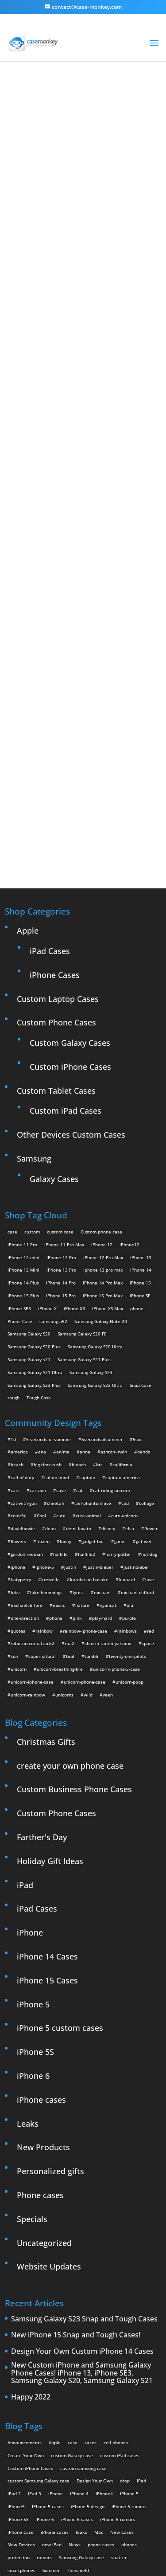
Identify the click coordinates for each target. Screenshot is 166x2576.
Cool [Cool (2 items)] (41, 1350)
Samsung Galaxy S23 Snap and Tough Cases (84, 2153)
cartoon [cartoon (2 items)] (38, 1324)
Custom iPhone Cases (70, 900)
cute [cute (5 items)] (61, 1350)
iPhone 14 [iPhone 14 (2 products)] (140, 1104)
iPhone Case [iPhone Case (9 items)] (21, 2366)
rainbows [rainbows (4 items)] (127, 1465)
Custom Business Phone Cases (74, 1623)
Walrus (83, 335)
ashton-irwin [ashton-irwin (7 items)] (113, 1286)
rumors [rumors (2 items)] (44, 2391)
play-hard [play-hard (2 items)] (102, 1452)
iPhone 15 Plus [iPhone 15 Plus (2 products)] (23, 1130)
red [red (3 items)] (150, 1465)
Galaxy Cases (54, 1013)
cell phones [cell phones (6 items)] (116, 2277)
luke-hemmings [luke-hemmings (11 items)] (46, 1426)
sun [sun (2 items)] (14, 1490)
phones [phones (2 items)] (129, 2379)
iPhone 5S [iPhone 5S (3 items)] (18, 2353)
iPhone (30, 1766)
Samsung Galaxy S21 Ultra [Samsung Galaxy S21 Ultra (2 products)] (35, 1206)
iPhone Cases (55, 809)
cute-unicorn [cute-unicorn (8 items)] (124, 1350)
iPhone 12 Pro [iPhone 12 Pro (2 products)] (61, 1091)
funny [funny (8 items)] (65, 1375)
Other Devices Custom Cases (71, 969)
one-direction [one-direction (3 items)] (25, 1452)
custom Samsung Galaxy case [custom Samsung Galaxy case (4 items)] (38, 2315)
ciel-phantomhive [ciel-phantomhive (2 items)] (92, 1337)
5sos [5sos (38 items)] (138, 1273)
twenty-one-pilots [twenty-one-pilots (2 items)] (127, 1490)
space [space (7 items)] (148, 1478)
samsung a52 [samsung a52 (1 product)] (53, 1155)
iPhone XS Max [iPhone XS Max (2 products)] (107, 1142)
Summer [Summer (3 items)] (51, 2404)
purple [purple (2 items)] (129, 1452)
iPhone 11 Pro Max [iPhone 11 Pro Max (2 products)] (64, 1079)
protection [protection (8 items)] (19, 2391)
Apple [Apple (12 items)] (55, 2277)
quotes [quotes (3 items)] (18, 1465)
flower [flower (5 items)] (151, 1362)
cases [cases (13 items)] (91, 2277)
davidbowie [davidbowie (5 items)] (23, 1362)
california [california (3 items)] (122, 1299)
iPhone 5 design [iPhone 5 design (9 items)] (87, 2340)
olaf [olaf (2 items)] (131, 1439)
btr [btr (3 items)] (99, 1299)
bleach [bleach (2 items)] (79, 1299)
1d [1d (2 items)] (13, 1273)
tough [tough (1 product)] (13, 1232)
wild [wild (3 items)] (88, 1529)
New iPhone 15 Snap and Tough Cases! (75, 2170)
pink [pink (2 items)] (77, 1452)
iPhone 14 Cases (47, 1790)
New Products (43, 1981)
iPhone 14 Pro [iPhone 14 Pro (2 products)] (61, 1117)
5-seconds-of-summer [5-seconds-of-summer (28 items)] (48, 1273)
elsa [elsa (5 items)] (129, 1362)
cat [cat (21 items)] (79, 1324)
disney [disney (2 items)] (108, 1362)
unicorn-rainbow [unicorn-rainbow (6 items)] (28, 1529)
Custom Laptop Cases (58, 833)
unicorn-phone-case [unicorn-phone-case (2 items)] (84, 1516)
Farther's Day (42, 1671)
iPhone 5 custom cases (60, 1862)
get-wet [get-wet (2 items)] (144, 1375)
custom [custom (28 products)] (32, 1066)
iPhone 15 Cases (47, 1814)
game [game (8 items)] (120, 1375)
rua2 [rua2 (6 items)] (69, 1478)
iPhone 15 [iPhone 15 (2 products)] (140, 1117)
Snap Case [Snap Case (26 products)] (140, 1219)
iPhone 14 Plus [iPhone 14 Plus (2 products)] (23, 1117)
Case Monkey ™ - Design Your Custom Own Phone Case (97, 2549)
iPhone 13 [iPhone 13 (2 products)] (140, 1091)
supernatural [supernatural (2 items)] (42, 1490)
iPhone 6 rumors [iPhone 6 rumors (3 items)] (117, 2353)
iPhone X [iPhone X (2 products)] (47, 1142)
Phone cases (40, 2029)
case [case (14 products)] (12, 1066)
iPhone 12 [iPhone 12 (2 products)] (101, 1079)
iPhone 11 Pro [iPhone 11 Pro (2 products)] (22, 1079)
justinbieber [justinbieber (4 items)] (136, 1401)
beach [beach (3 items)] (17, 1299)
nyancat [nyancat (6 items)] (108, 1439)
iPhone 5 (33, 1838)
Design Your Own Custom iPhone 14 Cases (82, 2186)
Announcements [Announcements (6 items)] (25, 2277)
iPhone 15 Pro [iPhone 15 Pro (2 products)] (61, 1130)
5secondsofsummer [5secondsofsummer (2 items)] (102, 1273)
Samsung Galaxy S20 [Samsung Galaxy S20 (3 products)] (29, 1168)
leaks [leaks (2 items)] (81, 2366)
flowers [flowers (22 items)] (18, 1375)
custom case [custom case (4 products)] (60, 1066)
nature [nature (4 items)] (82, 1439)
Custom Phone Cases (56, 857)
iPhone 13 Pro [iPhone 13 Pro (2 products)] (61, 1104)
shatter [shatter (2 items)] (119, 2391)
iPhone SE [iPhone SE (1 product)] (140, 1130)
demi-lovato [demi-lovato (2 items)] (78, 1362)
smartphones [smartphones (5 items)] (21, 2404)
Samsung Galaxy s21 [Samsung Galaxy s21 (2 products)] (29, 1193)
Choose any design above (79, 502)
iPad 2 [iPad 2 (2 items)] (14, 2328)
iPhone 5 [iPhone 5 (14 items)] (129, 2328)
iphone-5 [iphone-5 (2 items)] (44, 1401)
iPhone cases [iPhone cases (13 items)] (55, 2366)
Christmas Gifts (46, 1576)
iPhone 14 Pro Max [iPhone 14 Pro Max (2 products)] (103, 1117)
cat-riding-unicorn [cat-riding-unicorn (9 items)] (111, 1324)
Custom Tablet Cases (56, 924)
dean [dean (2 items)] (50, 1362)
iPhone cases (41, 1933)
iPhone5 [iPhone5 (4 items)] (16, 2340)
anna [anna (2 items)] (85, 1286)
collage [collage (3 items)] (146, 1337)
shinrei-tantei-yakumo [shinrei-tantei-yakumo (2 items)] (108, 1478)
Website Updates (49, 2101)
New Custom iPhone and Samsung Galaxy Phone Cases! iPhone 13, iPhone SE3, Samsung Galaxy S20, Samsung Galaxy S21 (82, 2207)
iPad (25, 1719)
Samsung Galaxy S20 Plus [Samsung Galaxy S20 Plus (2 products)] (34, 1181)
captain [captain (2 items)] (87, 1311)
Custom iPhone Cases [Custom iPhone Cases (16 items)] (30, 2302)
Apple (28, 764)
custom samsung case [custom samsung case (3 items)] (83, 2302)
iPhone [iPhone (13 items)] (55, 2328)
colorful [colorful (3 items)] (19, 1350)
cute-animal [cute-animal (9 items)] (88, 1350)
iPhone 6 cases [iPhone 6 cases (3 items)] (77, 2353)
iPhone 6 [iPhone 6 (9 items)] (44, 2353)
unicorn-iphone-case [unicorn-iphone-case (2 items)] (32, 1516)
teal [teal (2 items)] (70, 1490)
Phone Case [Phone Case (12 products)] (20, 1155)
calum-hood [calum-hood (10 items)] (56, 1311)
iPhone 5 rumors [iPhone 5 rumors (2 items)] (129, 2340)
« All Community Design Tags (71, 127)
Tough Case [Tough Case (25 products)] (39, 1232)
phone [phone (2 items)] (55, 1452)
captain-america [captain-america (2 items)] (122, 1311)
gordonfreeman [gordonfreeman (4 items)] (27, 1388)
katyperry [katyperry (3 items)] (21, 1414)
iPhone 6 (33, 1910)
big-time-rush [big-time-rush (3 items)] (48, 1299)
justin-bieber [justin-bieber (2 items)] (99, 1401)
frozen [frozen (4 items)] (43, 1375)
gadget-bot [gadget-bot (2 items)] (92, 1375)
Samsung (34, 992)
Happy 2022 (30, 2231)
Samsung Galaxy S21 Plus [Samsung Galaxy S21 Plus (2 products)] (84, 1193)
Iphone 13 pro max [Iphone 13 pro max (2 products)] (103, 1104)
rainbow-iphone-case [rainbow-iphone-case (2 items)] (85, 1465)
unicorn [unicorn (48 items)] (19, 1503)
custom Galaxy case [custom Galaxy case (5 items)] (72, 2289)
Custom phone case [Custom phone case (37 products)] (101, 1066)
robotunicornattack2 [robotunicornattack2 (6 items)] (32, 1478)
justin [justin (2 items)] (70, 1401)
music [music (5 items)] (59, 1439)
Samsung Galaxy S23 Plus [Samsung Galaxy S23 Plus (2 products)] (34, 1219)
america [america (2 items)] (19, 1286)
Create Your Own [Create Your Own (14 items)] (26, 2289)
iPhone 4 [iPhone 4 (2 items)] (79, 2328)
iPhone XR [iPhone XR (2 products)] (74, 1142)
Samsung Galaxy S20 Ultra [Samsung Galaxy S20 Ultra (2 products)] (95, 1181)
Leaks (28, 1957)
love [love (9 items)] (149, 1414)
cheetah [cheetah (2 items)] (55, 1337)
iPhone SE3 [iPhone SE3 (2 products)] (19, 1142)
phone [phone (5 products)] (136, 1142)
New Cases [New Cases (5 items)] (122, 2366)
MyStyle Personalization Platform (99, 2562)
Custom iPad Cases (65, 945)
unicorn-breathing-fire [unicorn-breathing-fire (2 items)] (60, 1503)
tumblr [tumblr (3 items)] (92, 1490)
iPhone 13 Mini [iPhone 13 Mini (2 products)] (23, 1104)
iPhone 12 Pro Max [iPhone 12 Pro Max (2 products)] (103, 1091)
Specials (32, 2053)
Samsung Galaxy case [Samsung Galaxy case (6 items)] (81, 2391)
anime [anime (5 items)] (62, 1286)
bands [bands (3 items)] (143, 1286)
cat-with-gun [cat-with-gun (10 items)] (24, 1337)
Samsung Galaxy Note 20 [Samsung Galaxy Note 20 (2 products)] (100, 1155)
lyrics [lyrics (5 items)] (78, 1426)
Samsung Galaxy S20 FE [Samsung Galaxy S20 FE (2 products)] (82, 1168)
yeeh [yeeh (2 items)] (108, 1529)
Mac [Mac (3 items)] (98, 2366)
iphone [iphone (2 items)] (18, 1401)
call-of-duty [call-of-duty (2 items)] (22, 1311)
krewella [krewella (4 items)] (50, 1414)
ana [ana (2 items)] (42, 1286)
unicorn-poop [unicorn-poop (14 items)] (129, 1516)
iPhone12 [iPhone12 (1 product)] (129, 1079)
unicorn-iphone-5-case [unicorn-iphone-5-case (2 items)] (116, 1503)
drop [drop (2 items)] (125, 2315)
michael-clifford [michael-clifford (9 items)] (137, 1426)
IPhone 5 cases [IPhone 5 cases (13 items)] (48, 2340)
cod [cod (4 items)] (125, 1337)
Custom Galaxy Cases (70, 877)
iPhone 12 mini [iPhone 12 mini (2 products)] (23, 1091)
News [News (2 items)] (75, 2379)
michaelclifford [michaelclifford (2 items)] (26, 1439)
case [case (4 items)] (61, 1324)
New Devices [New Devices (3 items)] (21, 2379)
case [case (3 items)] (72, 2277)
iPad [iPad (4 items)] (141, 2315)
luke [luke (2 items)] (15, 1426)
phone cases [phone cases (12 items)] (101, 2379)
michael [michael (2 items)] (102, 1426)
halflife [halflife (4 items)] (60, 1388)
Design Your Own (88, 638)
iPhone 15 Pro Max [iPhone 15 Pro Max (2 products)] (103, 1130)
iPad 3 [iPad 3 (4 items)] (34, 2328)
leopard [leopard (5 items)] (127, 1414)
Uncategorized (44, 2077)
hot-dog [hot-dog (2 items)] (149, 1388)
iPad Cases (50, 785)
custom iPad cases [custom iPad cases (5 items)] (119, 2289)
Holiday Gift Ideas (50, 1695)
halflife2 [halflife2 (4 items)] (86, 1388)
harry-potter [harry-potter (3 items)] (118, 1388)
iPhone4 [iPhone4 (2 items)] (104, 2328)
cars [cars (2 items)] (15, 1324)
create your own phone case (70, 1599)
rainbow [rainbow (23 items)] (44, 1465)
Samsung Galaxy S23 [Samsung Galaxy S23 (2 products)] (90, 1206)
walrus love (49, 231)
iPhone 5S (35, 1886)
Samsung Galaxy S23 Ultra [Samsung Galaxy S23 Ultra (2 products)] (95, 1219)
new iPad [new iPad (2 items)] (52, 2379)
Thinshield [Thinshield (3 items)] (78, 2404)
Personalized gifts (50, 2005)
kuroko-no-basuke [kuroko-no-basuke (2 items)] (89, 1414)
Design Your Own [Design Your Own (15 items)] (95, 2315)
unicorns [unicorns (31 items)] (64, 1529)
